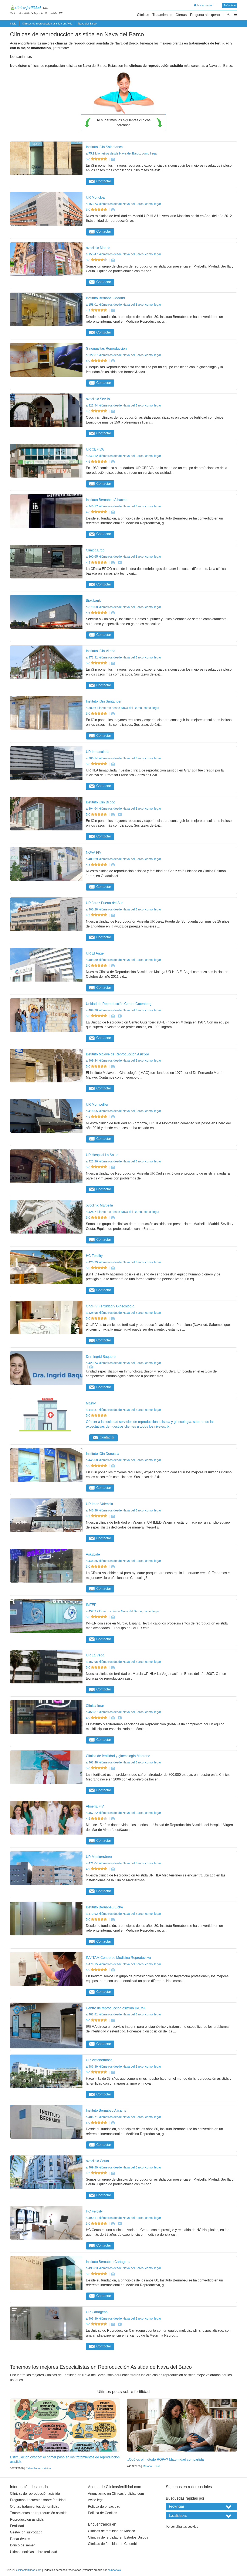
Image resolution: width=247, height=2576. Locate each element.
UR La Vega (95, 1655)
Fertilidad (17, 2526)
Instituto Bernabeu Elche (104, 1907)
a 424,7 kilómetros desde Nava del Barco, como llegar (122, 1212)
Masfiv (91, 1403)
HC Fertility (94, 1256)
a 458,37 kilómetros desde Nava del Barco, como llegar (123, 1712)
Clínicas (143, 15)
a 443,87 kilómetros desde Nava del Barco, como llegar (123, 1409)
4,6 (97, 411)
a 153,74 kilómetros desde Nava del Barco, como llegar (123, 204)
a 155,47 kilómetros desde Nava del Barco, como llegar (123, 254)
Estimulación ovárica (38, 2468)
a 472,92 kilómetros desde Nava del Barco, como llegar (123, 1913)
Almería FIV (95, 1806)
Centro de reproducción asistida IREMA (116, 2008)
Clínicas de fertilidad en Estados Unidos (118, 2537)
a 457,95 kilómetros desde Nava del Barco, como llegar (123, 1661)
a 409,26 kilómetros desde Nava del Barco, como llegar (123, 1010)
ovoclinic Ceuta (97, 2161)
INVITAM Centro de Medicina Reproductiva (118, 1957)
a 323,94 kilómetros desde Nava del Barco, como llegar (123, 405)
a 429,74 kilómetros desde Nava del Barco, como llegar (123, 1363)
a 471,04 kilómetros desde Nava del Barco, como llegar (123, 1863)
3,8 (97, 260)
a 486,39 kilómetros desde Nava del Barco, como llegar (123, 2066)
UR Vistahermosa (99, 2060)
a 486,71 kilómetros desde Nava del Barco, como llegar (123, 2117)
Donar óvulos (20, 2539)
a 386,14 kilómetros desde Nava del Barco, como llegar (123, 758)
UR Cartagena (97, 2312)
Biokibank (93, 600)
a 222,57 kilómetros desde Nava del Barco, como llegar (123, 355)
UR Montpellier (97, 1104)
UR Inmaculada (97, 752)
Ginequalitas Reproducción (106, 348)
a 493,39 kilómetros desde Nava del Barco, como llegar (123, 2318)
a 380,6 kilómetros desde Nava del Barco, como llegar (122, 708)
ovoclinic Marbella (99, 1205)
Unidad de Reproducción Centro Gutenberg (119, 1004)
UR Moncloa (95, 197)
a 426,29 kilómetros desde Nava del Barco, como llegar (123, 1262)
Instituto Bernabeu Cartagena (108, 2262)
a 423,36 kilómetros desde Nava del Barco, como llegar (123, 1161)
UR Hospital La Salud (102, 1155)
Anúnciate (230, 5)
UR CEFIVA (95, 449)
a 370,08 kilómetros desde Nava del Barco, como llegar (123, 607)
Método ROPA (151, 2466)
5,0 (97, 159)
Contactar (100, 181)
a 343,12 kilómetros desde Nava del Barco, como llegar (123, 456)
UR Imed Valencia (99, 1504)
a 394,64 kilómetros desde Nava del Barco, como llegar (123, 808)
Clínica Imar (95, 1705)
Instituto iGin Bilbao (100, 802)
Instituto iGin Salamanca (104, 147)
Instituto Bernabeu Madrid (105, 298)
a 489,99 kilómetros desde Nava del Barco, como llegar (123, 2167)
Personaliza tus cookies (182, 2526)
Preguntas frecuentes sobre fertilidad (37, 2500)
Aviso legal (96, 2500)
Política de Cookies (102, 2513)
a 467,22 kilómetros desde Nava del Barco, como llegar (123, 1813)
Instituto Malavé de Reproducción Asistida (117, 1054)
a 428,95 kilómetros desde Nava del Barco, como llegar (123, 1312)
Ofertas (181, 15)
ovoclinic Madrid (98, 248)
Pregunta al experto (205, 15)
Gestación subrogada (26, 2532)
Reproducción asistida (26, 2519)
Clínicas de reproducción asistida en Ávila (47, 23)
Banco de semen (22, 2545)
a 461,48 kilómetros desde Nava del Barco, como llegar (123, 1762)
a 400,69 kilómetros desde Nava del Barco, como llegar (123, 859)
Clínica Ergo (95, 550)
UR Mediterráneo (99, 1857)
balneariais (114, 2570)
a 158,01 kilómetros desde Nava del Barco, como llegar (123, 304)
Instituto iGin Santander (103, 701)
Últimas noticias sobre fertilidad (33, 2552)
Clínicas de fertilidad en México (111, 2531)
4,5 (97, 1818)
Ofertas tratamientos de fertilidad (34, 2506)
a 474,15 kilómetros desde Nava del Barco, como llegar (123, 1964)
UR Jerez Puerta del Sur (104, 903)
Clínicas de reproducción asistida (35, 2493)
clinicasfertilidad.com (28, 2570)
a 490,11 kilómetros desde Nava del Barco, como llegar (123, 2218)
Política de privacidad (104, 2506)
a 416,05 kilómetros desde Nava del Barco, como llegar (123, 1111)
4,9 (97, 310)
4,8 (97, 512)
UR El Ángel (95, 953)
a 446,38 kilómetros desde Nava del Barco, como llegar (123, 1510)
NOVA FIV (93, 852)
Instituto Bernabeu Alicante (106, 2110)
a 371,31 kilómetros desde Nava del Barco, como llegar (123, 657)
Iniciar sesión (203, 5)
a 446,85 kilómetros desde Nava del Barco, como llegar (123, 1561)
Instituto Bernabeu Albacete (107, 500)
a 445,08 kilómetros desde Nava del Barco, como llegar (123, 1460)
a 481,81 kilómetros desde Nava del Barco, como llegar (123, 2014)
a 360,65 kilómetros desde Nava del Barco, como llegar (123, 556)
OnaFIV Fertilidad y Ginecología (110, 1306)
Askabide (93, 1554)
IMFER (91, 1605)
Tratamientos (162, 15)
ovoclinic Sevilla (98, 399)
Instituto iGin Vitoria (100, 651)
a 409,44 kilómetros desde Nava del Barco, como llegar (123, 1060)
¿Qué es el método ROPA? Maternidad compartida (165, 2459)
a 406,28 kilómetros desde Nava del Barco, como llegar (123, 909)
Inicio (13, 23)
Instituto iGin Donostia (102, 1453)
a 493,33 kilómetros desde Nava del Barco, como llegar (123, 2268)
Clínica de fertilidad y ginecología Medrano (118, 1756)
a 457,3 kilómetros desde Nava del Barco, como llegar (122, 1611)
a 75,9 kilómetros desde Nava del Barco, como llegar (122, 153)
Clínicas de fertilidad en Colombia (113, 2544)
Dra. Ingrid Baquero (101, 1356)
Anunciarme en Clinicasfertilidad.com (116, 2493)
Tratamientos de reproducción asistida (39, 2513)
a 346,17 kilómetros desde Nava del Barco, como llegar (123, 506)
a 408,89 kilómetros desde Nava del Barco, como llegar (123, 960)
